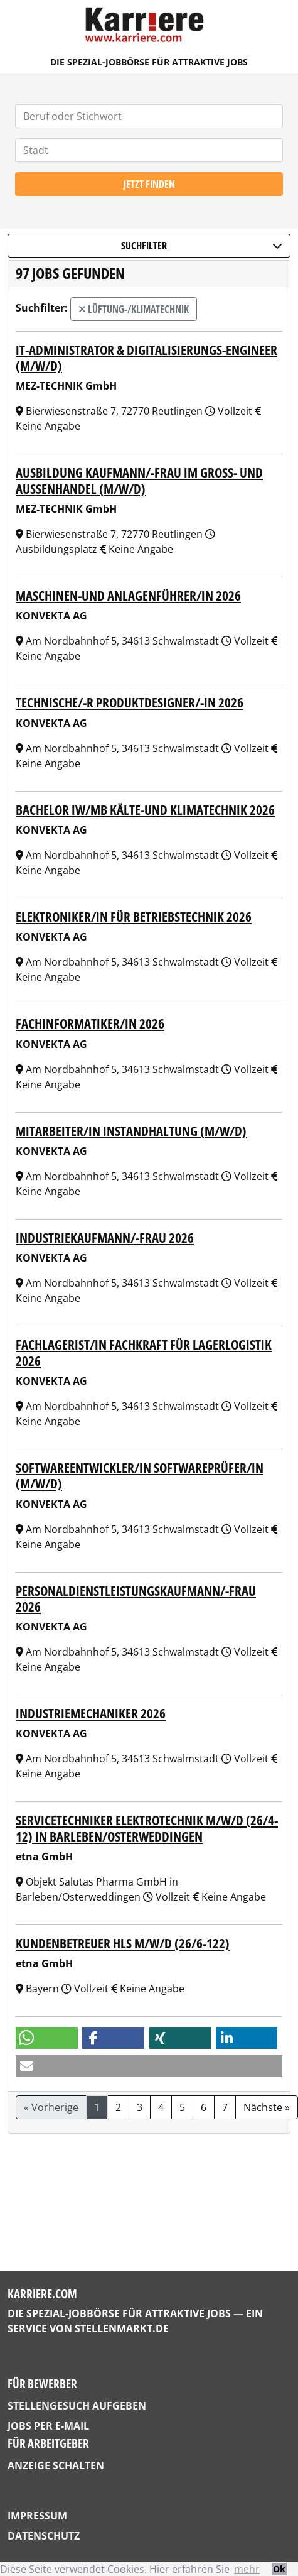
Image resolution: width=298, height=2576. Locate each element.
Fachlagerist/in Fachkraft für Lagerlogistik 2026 (144, 1352)
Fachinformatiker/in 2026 (90, 1023)
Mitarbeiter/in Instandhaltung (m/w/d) (131, 1131)
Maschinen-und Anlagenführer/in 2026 (128, 595)
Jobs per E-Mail (48, 2426)
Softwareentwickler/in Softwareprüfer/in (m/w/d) (139, 1475)
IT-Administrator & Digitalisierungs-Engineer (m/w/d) (146, 357)
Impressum (37, 2516)
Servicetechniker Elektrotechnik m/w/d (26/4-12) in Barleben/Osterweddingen (147, 1828)
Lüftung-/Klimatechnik (133, 309)
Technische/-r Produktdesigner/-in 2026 (129, 702)
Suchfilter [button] (201, 245)
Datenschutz (44, 2536)
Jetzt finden (149, 184)
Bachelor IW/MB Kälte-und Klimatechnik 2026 (145, 809)
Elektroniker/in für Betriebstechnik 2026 (134, 916)
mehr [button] (247, 2569)
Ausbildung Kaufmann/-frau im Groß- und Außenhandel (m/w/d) (139, 480)
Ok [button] (279, 2569)
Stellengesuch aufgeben (77, 2406)
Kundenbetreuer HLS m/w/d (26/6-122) (123, 1943)
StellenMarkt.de (122, 2328)
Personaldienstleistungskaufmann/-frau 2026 (136, 1598)
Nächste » (266, 2107)
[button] (47, 2038)
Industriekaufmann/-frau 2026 (105, 1237)
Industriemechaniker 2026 (91, 1713)
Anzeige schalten (56, 2465)
